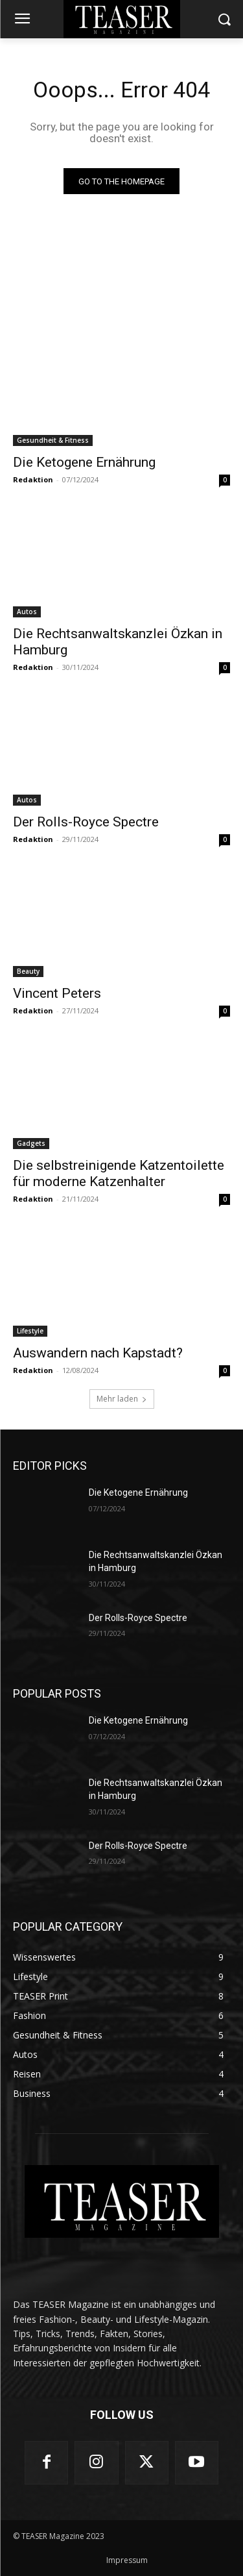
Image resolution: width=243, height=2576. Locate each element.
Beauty (28, 971)
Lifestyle (30, 1330)
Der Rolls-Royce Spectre (86, 822)
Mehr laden (122, 1398)
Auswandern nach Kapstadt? (98, 1353)
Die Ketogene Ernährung (84, 462)
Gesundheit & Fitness (53, 440)
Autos (27, 611)
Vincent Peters (57, 993)
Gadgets (31, 1143)
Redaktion (33, 479)
